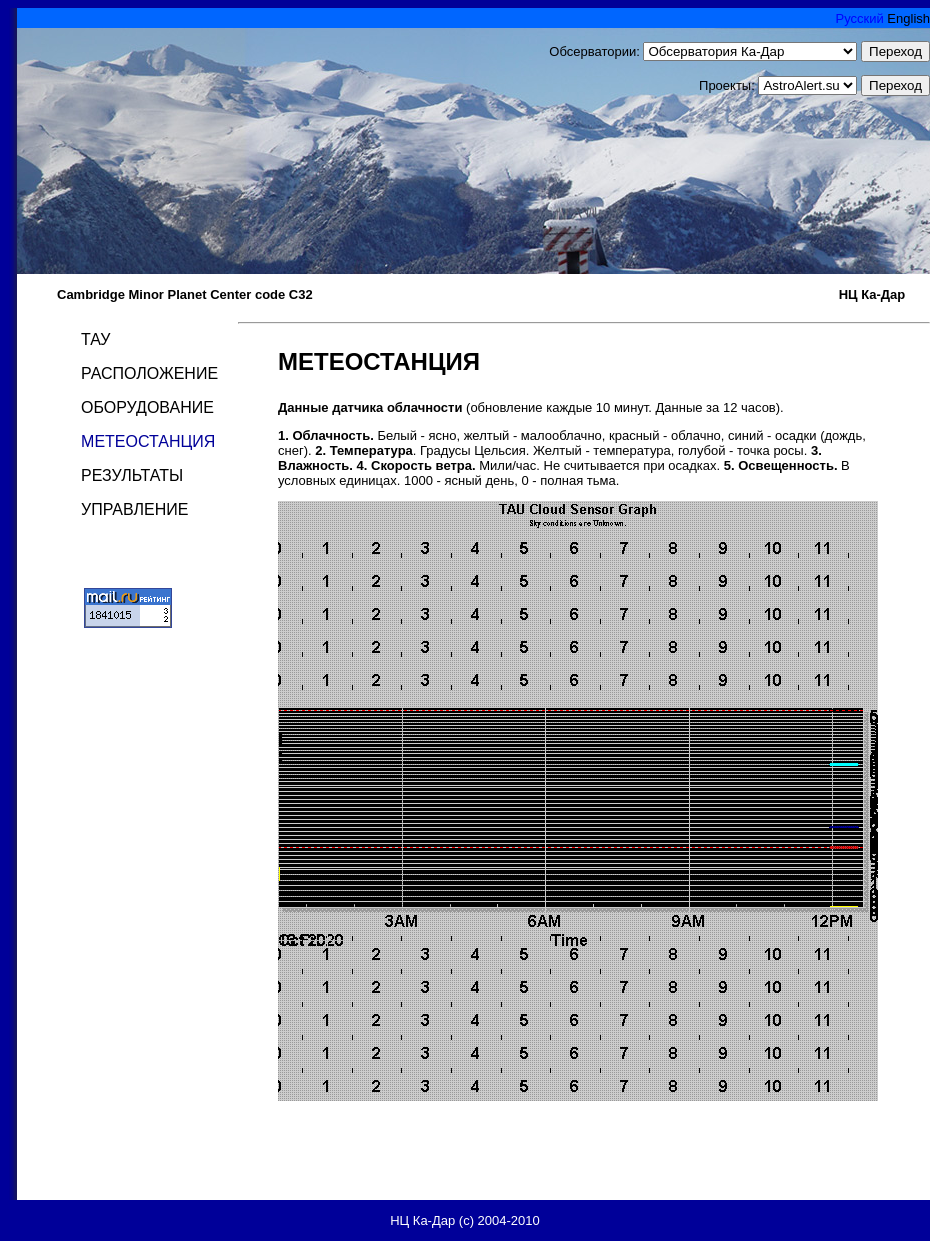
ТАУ (95, 339)
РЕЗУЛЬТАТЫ (132, 475)
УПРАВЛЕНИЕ (134, 509)
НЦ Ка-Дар (872, 294)
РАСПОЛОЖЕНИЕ (149, 373)
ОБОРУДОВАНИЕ (147, 407)
